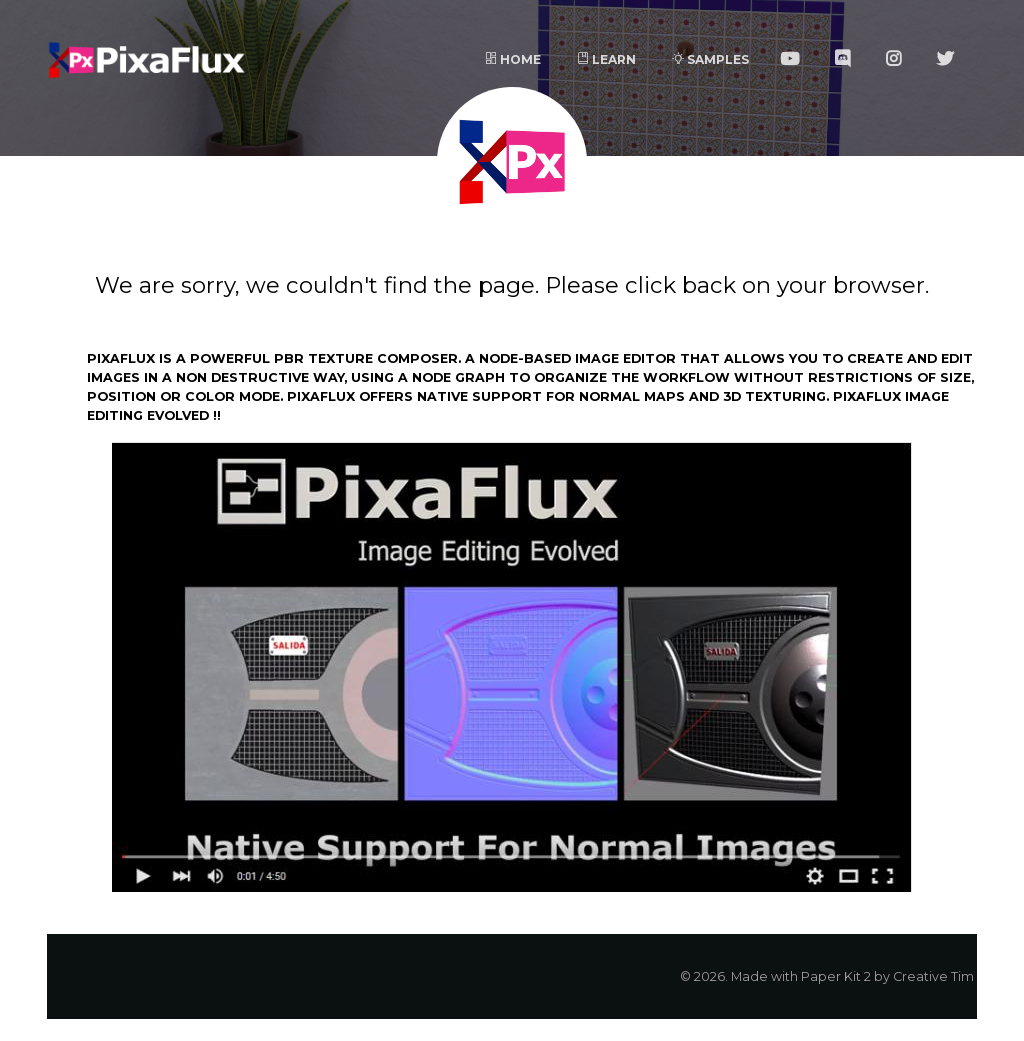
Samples (710, 59)
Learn (606, 59)
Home (513, 59)
